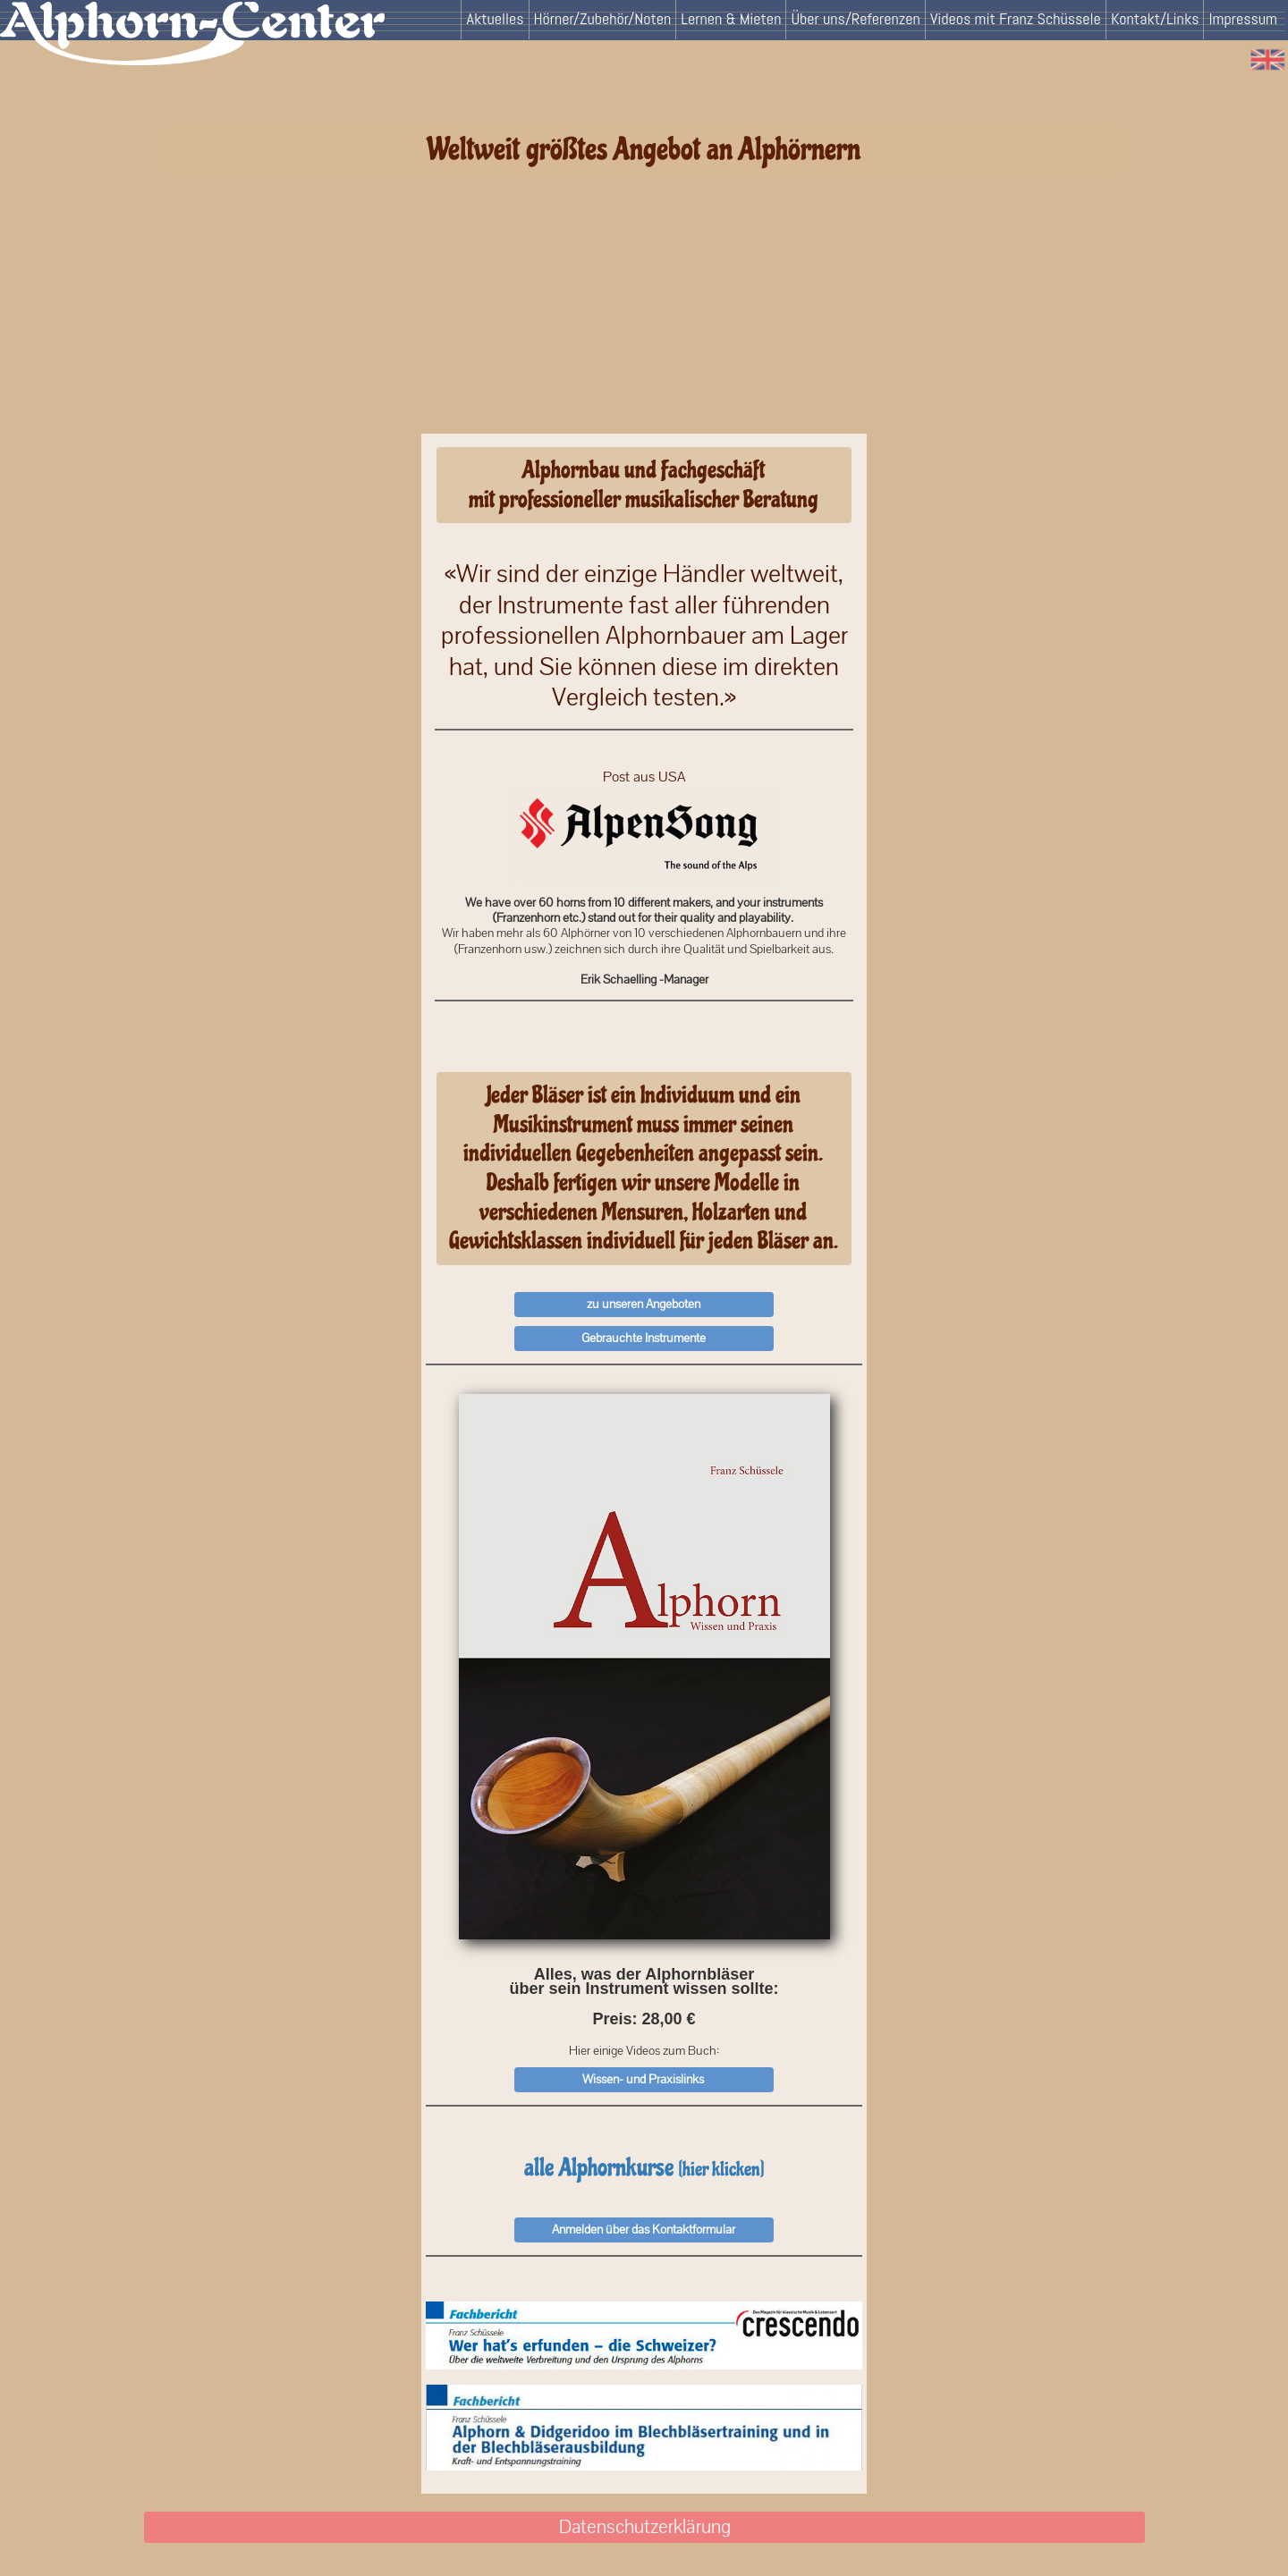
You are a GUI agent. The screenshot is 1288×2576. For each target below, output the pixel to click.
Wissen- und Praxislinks (643, 2079)
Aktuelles (494, 18)
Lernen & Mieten (731, 18)
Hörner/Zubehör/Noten (603, 18)
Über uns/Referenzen (855, 18)
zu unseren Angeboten (643, 1304)
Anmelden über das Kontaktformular (643, 2229)
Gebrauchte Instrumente (643, 1338)
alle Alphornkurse (644, 2167)
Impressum (1242, 18)
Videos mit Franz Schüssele (1015, 18)
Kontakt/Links (1155, 18)
